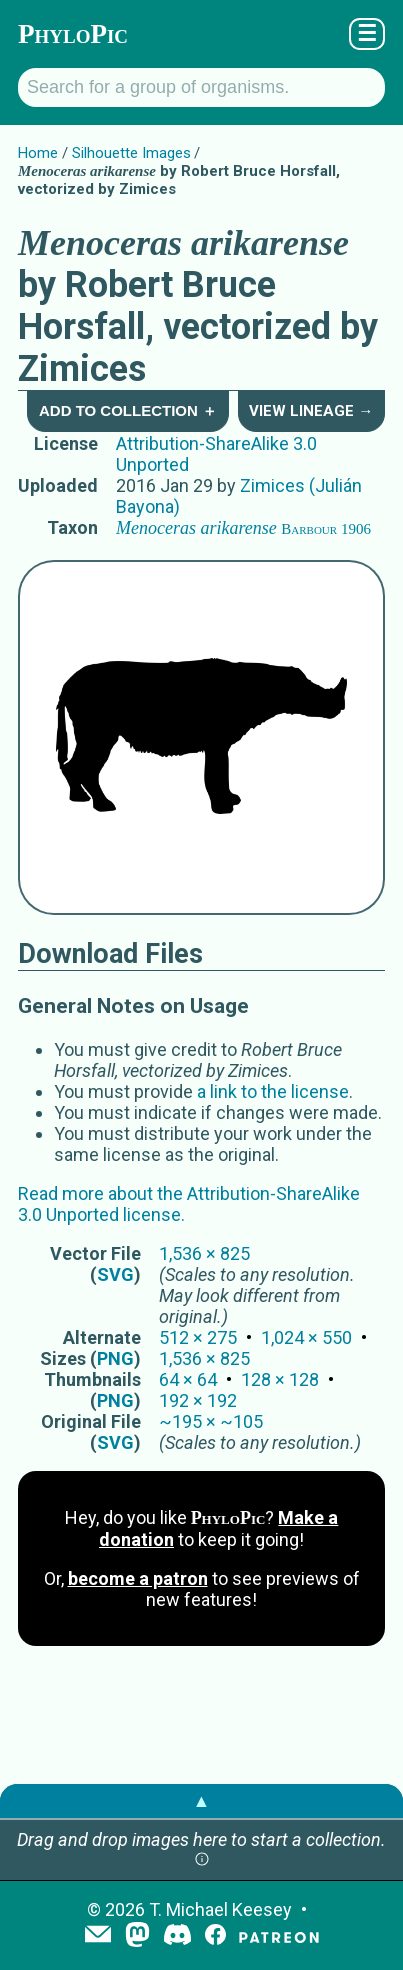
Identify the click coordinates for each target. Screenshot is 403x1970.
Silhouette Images (131, 153)
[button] (202, 1860)
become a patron (138, 1578)
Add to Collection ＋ (128, 410)
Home (38, 153)
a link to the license (273, 1091)
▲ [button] (202, 1800)
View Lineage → (311, 411)
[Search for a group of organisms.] (201, 87)
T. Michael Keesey (220, 1909)
